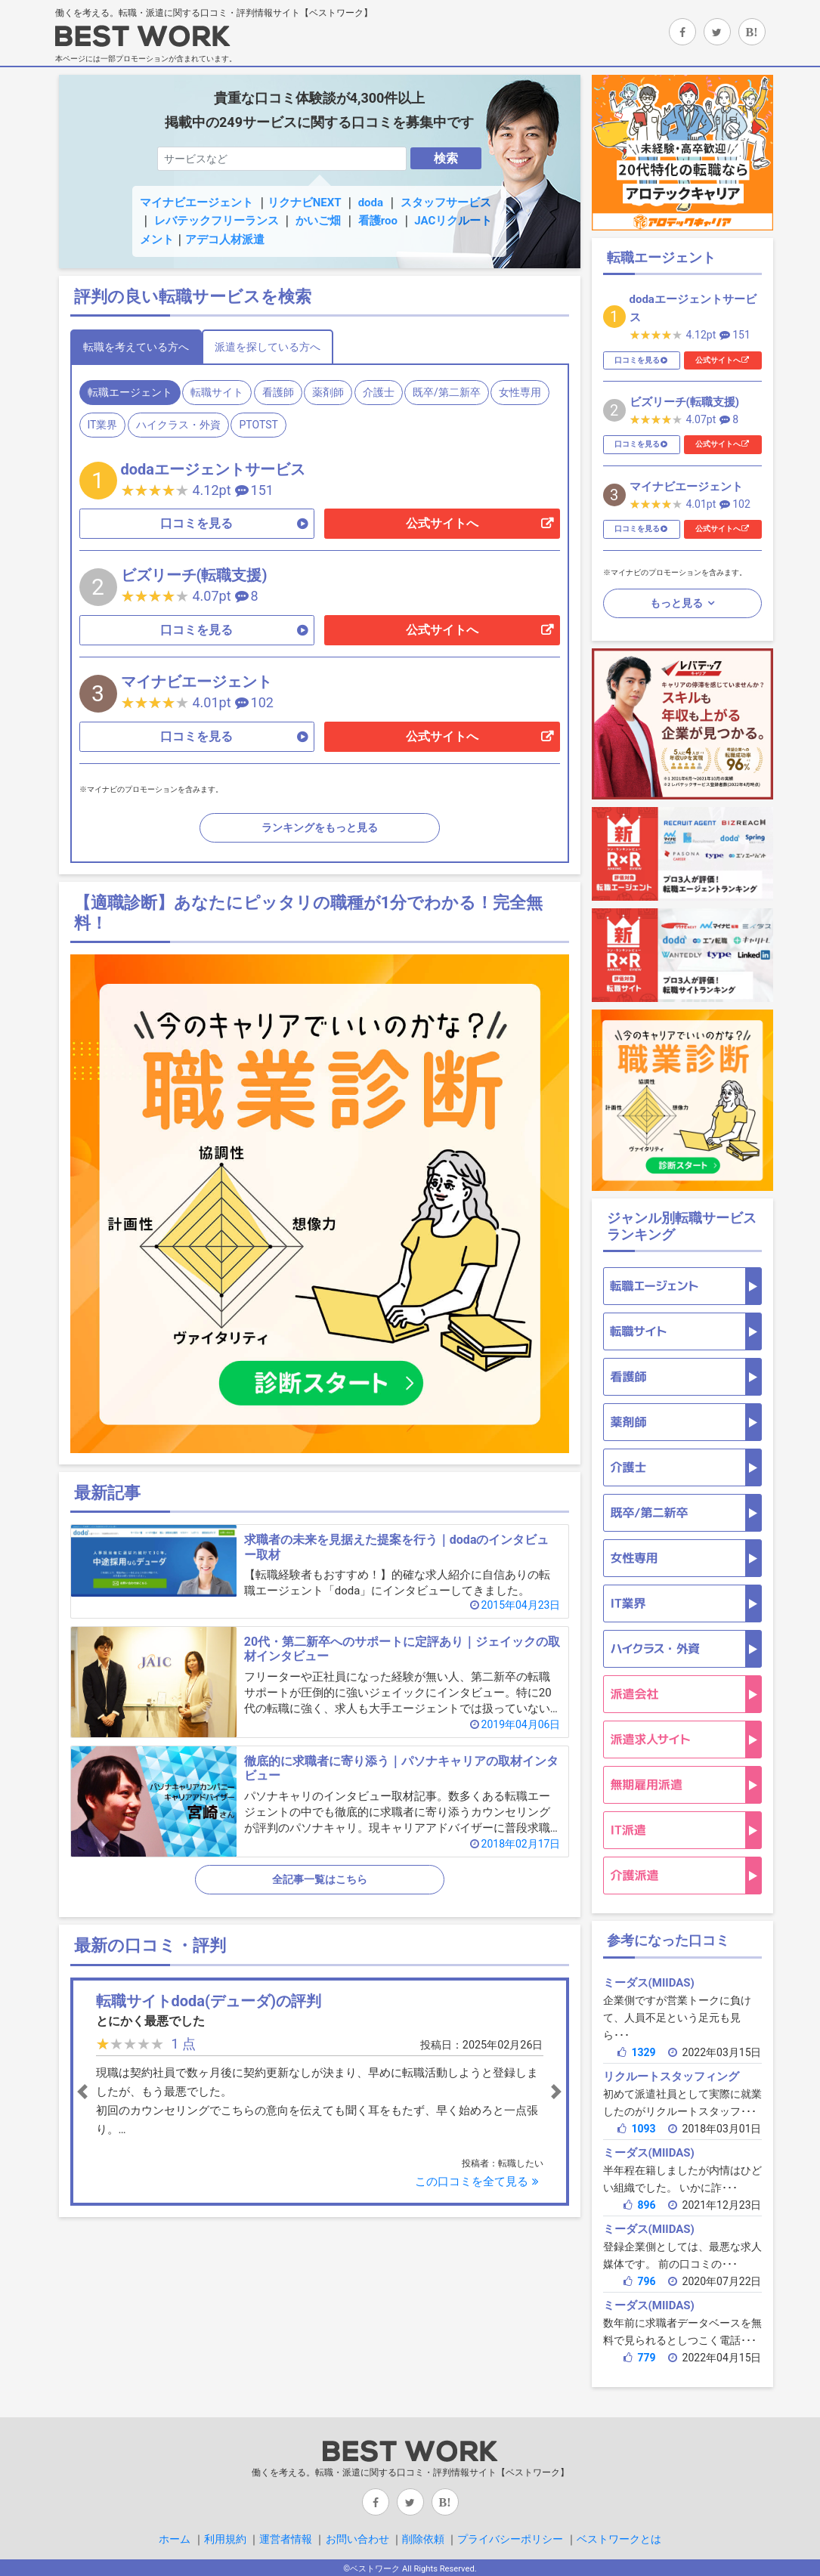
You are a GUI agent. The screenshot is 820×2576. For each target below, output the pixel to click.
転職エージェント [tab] (130, 392)
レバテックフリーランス (216, 220)
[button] (112, 2092)
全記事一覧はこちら (319, 1879)
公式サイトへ (442, 523)
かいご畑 (318, 220)
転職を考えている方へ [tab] (136, 347)
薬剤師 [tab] (328, 392)
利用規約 (225, 2539)
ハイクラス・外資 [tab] (178, 425)
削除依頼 (423, 2539)
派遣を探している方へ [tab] (267, 347)
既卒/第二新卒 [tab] (447, 392)
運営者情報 (285, 2539)
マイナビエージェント (196, 202)
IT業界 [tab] (103, 425)
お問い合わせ (357, 2539)
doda (370, 202)
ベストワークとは (619, 2539)
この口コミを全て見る (479, 2181)
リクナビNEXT (304, 202)
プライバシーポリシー (510, 2539)
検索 (446, 158)
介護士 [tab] (379, 392)
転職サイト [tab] (216, 392)
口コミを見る (196, 523)
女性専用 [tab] (520, 392)
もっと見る (677, 603)
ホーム (174, 2539)
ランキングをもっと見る (319, 827)
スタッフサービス (446, 202)
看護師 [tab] (278, 392)
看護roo (378, 220)
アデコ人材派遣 (225, 239)
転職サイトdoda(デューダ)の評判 (209, 2001)
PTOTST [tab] (258, 425)
